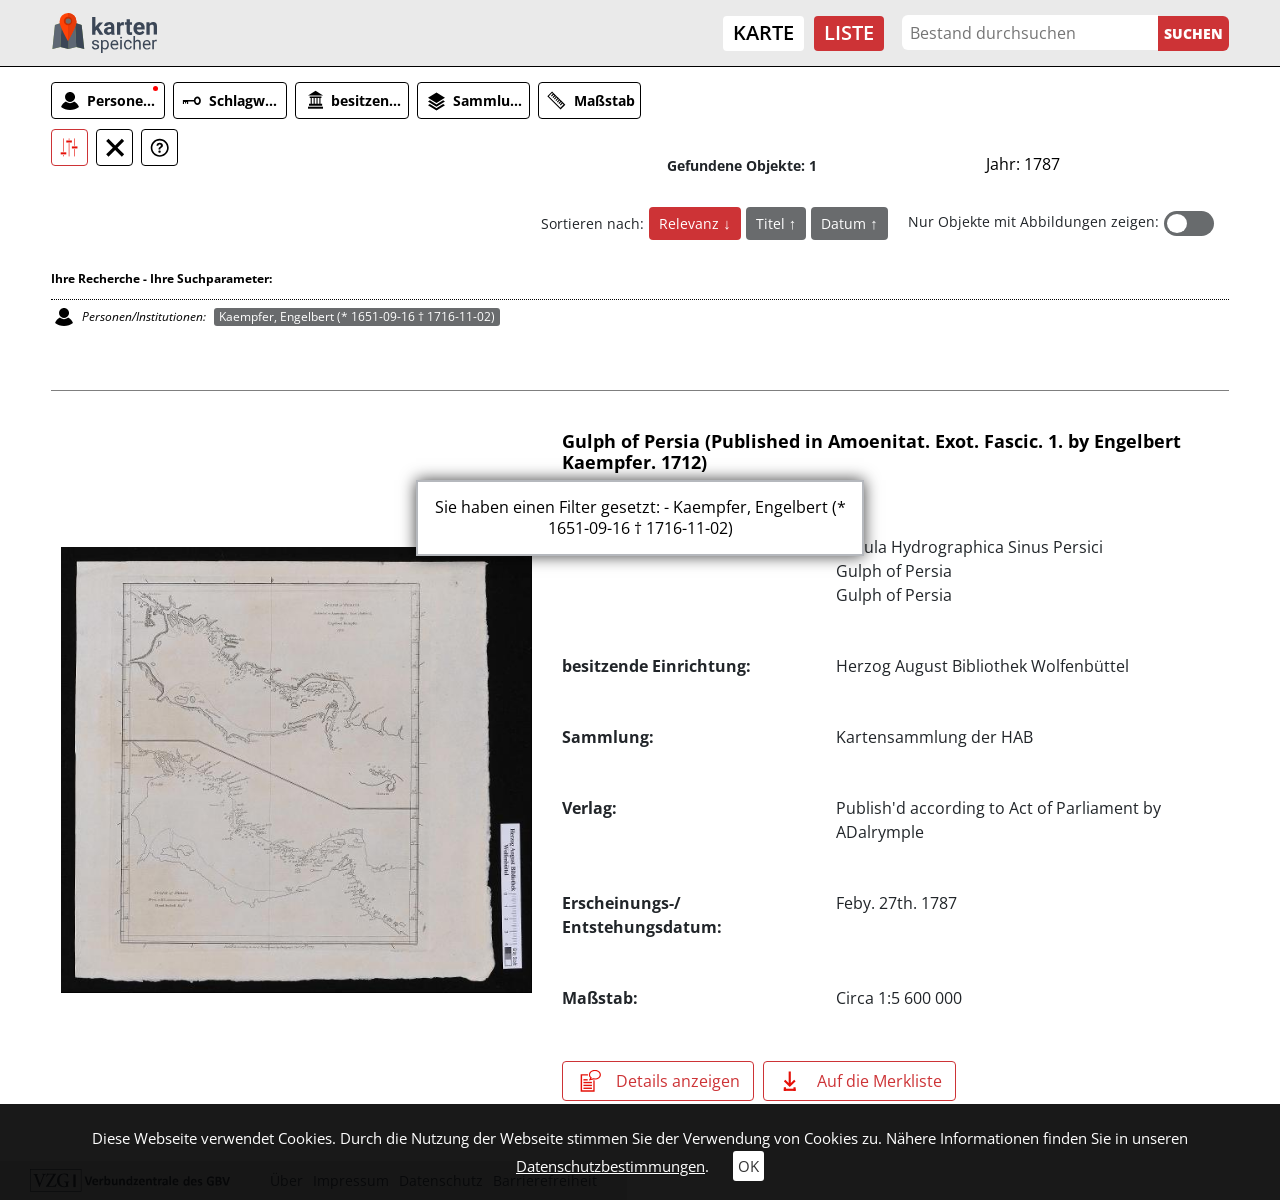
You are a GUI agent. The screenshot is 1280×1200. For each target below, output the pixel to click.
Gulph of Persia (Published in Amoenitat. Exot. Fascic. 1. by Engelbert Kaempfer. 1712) (871, 452)
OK (748, 1166)
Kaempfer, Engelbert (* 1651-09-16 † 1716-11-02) (357, 316)
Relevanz (691, 223)
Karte (763, 32)
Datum (845, 223)
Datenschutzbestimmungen (610, 1166)
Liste (849, 32)
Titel (772, 223)
